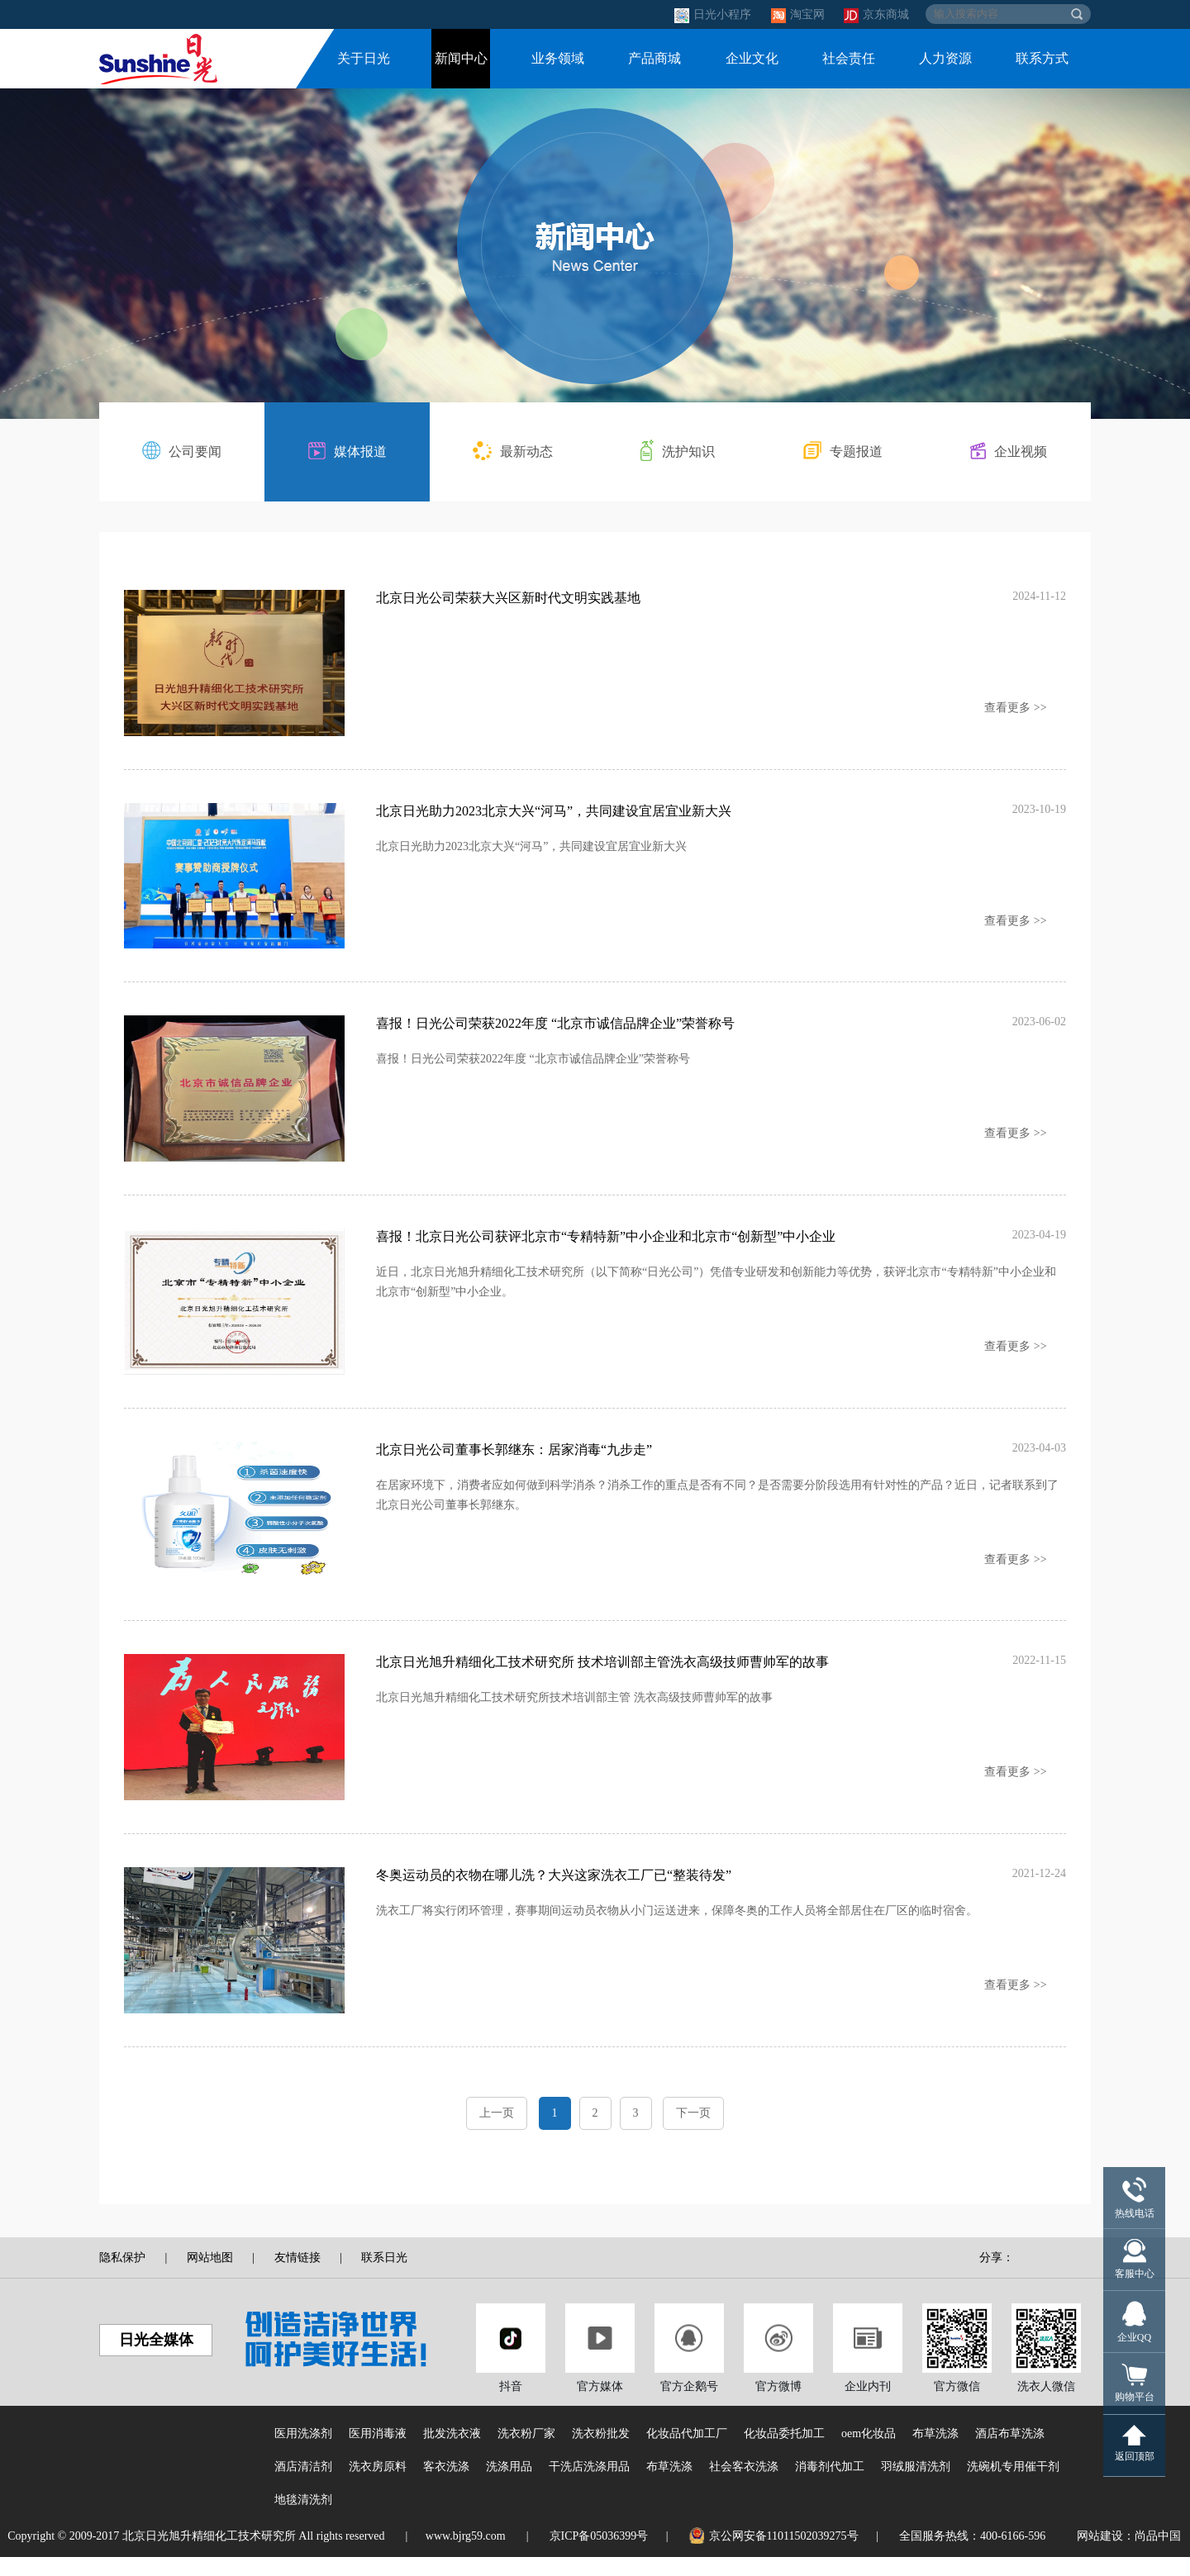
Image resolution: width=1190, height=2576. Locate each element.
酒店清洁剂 (303, 2485)
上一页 (496, 2132)
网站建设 (1100, 2555)
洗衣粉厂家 (526, 2452)
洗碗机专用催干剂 (1013, 2485)
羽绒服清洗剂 (915, 2485)
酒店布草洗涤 (1010, 2452)
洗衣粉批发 (601, 2452)
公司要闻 (181, 450)
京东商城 (876, 14)
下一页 (693, 2132)
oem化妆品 (868, 2452)
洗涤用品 (509, 2485)
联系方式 (1042, 58)
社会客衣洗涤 (743, 2485)
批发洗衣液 (452, 2452)
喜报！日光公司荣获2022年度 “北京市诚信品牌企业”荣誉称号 (555, 1029)
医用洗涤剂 (303, 2452)
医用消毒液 (378, 2452)
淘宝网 (799, 14)
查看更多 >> (1015, 707)
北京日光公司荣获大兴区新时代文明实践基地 (508, 598)
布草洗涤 (935, 2452)
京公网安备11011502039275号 (774, 2555)
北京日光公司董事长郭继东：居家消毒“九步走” (514, 1460)
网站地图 (210, 2276)
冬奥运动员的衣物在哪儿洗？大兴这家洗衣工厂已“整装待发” (553, 1891)
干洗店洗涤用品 (589, 2485)
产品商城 (654, 58)
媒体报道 (347, 450)
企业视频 (1008, 450)
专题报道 (843, 450)
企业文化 (752, 58)
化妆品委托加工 (784, 2452)
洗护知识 (677, 450)
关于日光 (363, 58)
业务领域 (557, 58)
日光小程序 (714, 14)
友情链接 (297, 2276)
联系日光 (384, 2276)
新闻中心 (461, 58)
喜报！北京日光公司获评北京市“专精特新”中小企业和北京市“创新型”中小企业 (605, 1245)
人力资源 (945, 58)
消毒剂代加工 (829, 2485)
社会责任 (848, 58)
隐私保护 (122, 2276)
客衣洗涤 (446, 2485)
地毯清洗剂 (303, 2518)
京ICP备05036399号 (599, 2555)
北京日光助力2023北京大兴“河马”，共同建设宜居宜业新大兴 (553, 813)
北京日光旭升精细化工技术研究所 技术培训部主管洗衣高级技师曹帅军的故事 (602, 1676)
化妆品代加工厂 (686, 2452)
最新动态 (513, 450)
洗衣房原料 (378, 2485)
